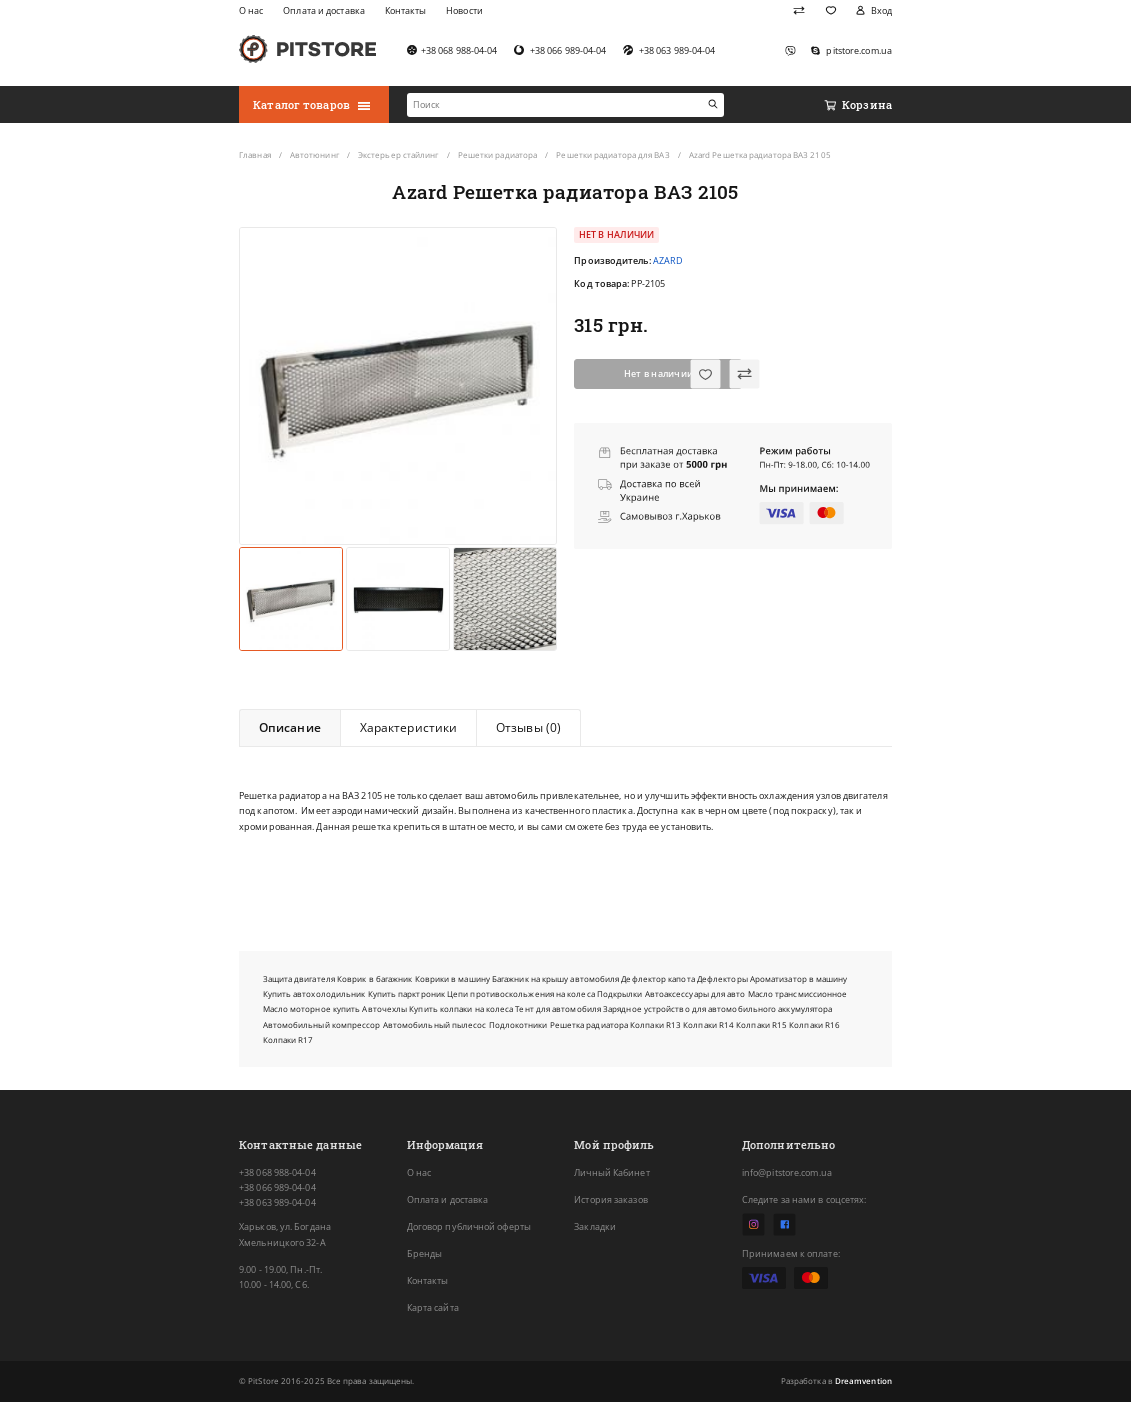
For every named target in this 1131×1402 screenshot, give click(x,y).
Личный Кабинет (611, 1172)
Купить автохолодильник (314, 993)
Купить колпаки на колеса (461, 1008)
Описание (290, 727)
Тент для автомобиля (558, 1008)
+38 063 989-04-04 (277, 1202)
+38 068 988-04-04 (277, 1172)
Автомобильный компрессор (322, 1024)
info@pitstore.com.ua (787, 1172)
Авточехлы (384, 1008)
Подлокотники (518, 1024)
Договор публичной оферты (469, 1226)
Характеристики (409, 727)
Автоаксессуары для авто (695, 993)
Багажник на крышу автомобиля (555, 978)
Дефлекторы (722, 978)
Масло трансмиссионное (798, 993)
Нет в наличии (659, 373)
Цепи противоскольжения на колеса (521, 993)
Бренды (425, 1253)
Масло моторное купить (312, 1008)
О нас (419, 1172)
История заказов (610, 1199)
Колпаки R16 (814, 1024)
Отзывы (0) (528, 727)
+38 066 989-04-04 (277, 1187)
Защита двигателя (299, 978)
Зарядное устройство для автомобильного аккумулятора (717, 1008)
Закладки (595, 1226)
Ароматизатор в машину (799, 978)
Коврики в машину (452, 978)
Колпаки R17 (288, 1039)
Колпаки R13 (655, 1024)
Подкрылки (620, 993)
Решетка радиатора (589, 1024)
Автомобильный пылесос (435, 1024)
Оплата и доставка (448, 1199)
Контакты (428, 1280)
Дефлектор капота (657, 978)
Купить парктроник (406, 993)
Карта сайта (433, 1307)
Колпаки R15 (761, 1024)
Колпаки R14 (708, 1024)
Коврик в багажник (374, 978)
